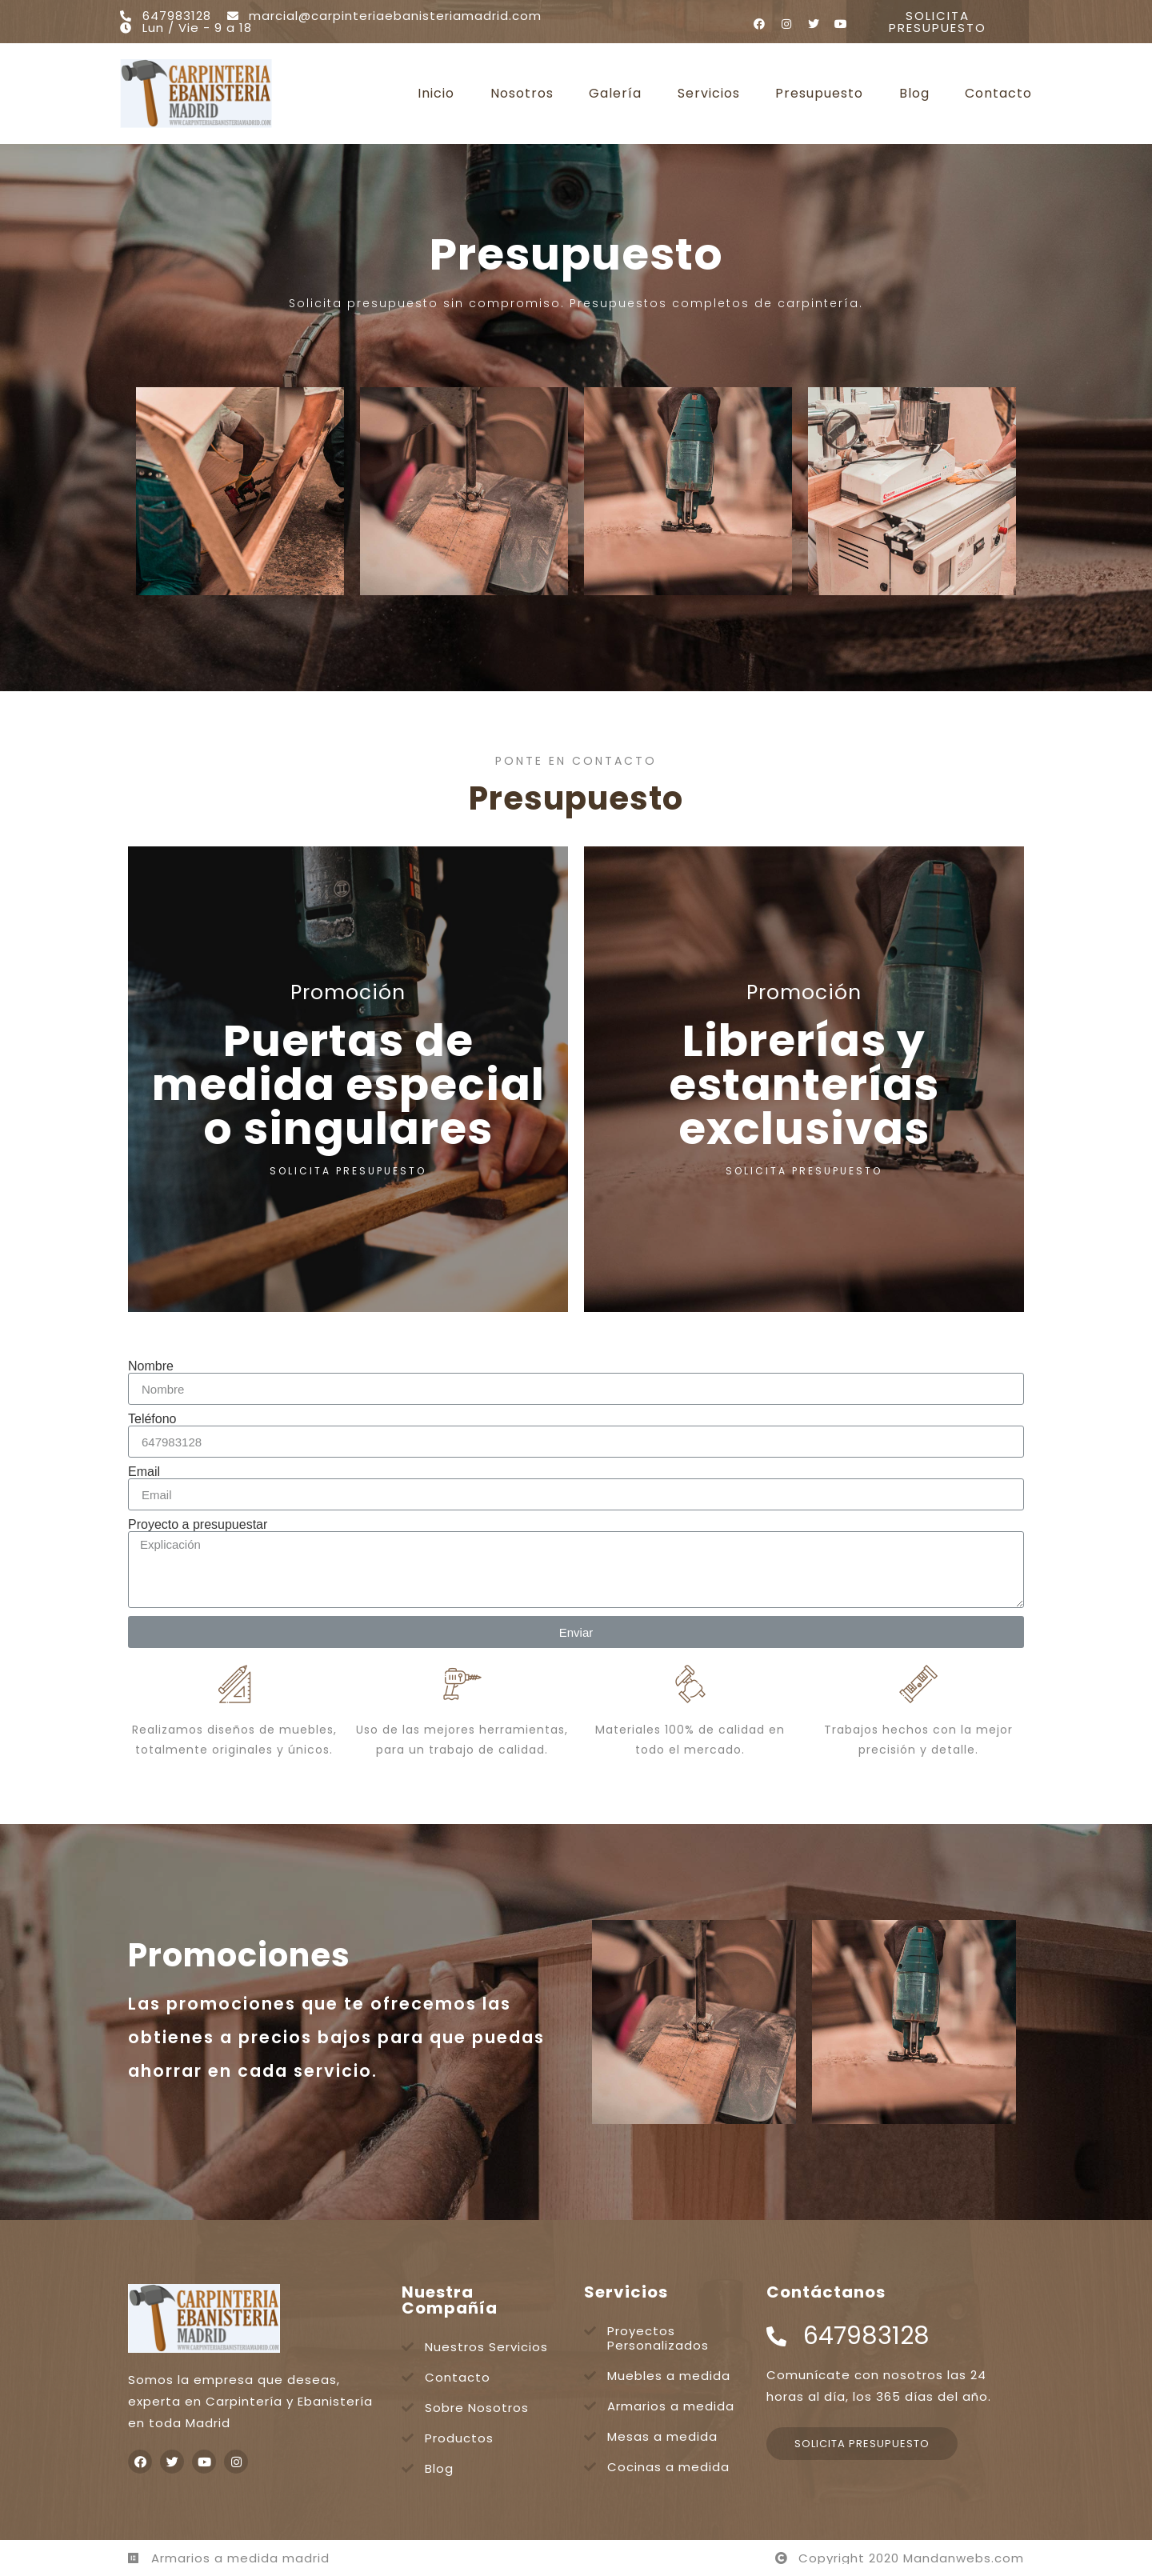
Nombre (151, 1366)
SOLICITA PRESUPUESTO (348, 1171)
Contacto (998, 93)
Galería (615, 93)
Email (144, 1472)
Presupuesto (819, 93)
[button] (937, 21)
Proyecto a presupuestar (197, 1524)
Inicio (436, 93)
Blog (914, 93)
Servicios (709, 93)
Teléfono (152, 1419)
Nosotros (522, 93)
